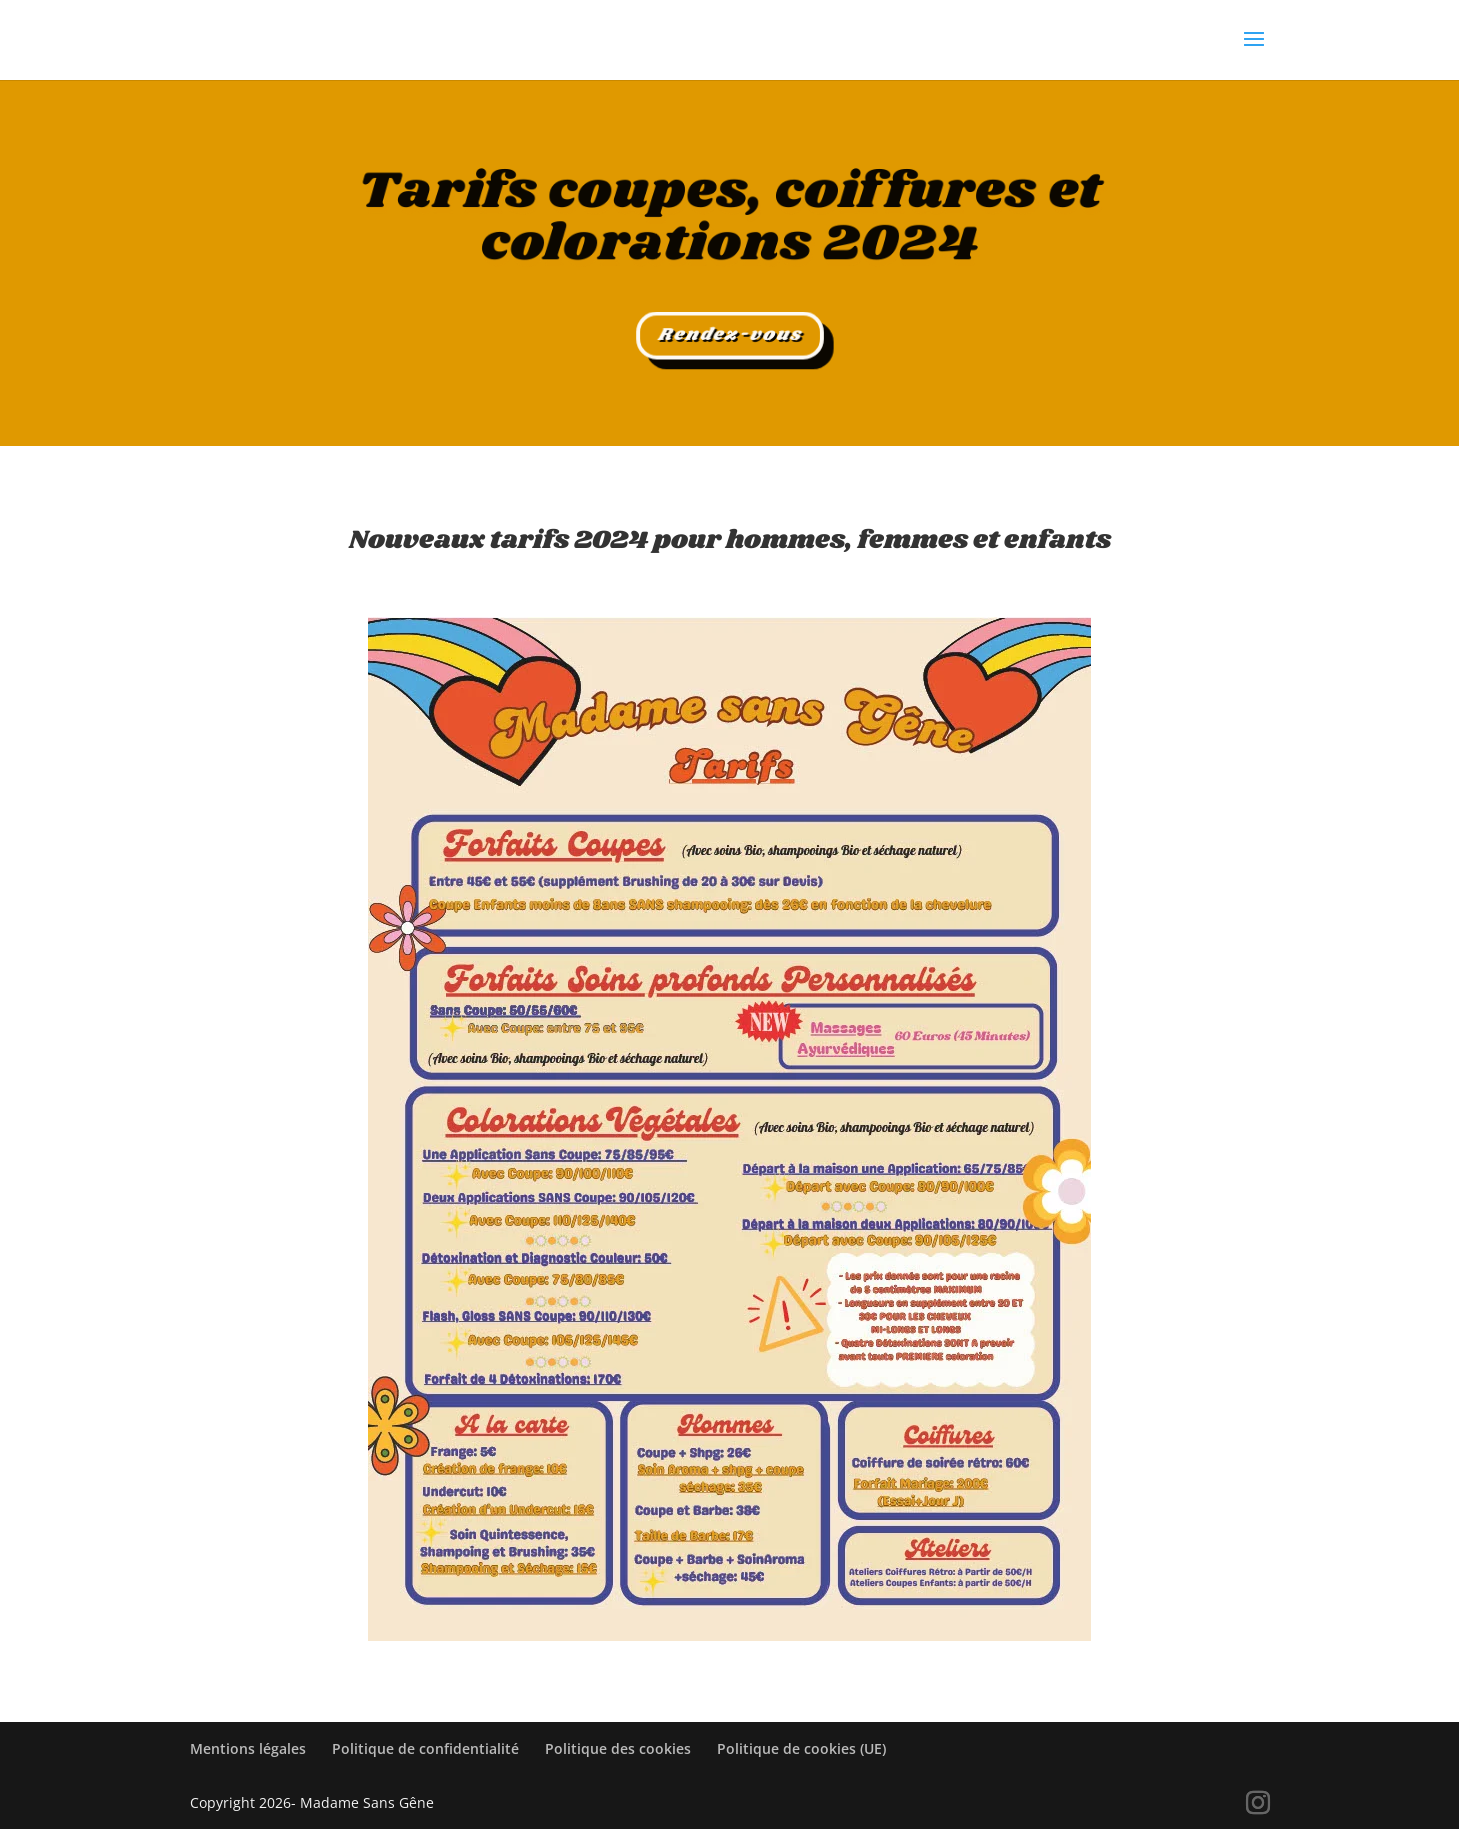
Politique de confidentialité (425, 1748)
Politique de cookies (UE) (801, 1748)
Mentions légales (248, 1748)
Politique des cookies (618, 1748)
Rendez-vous (729, 336)
